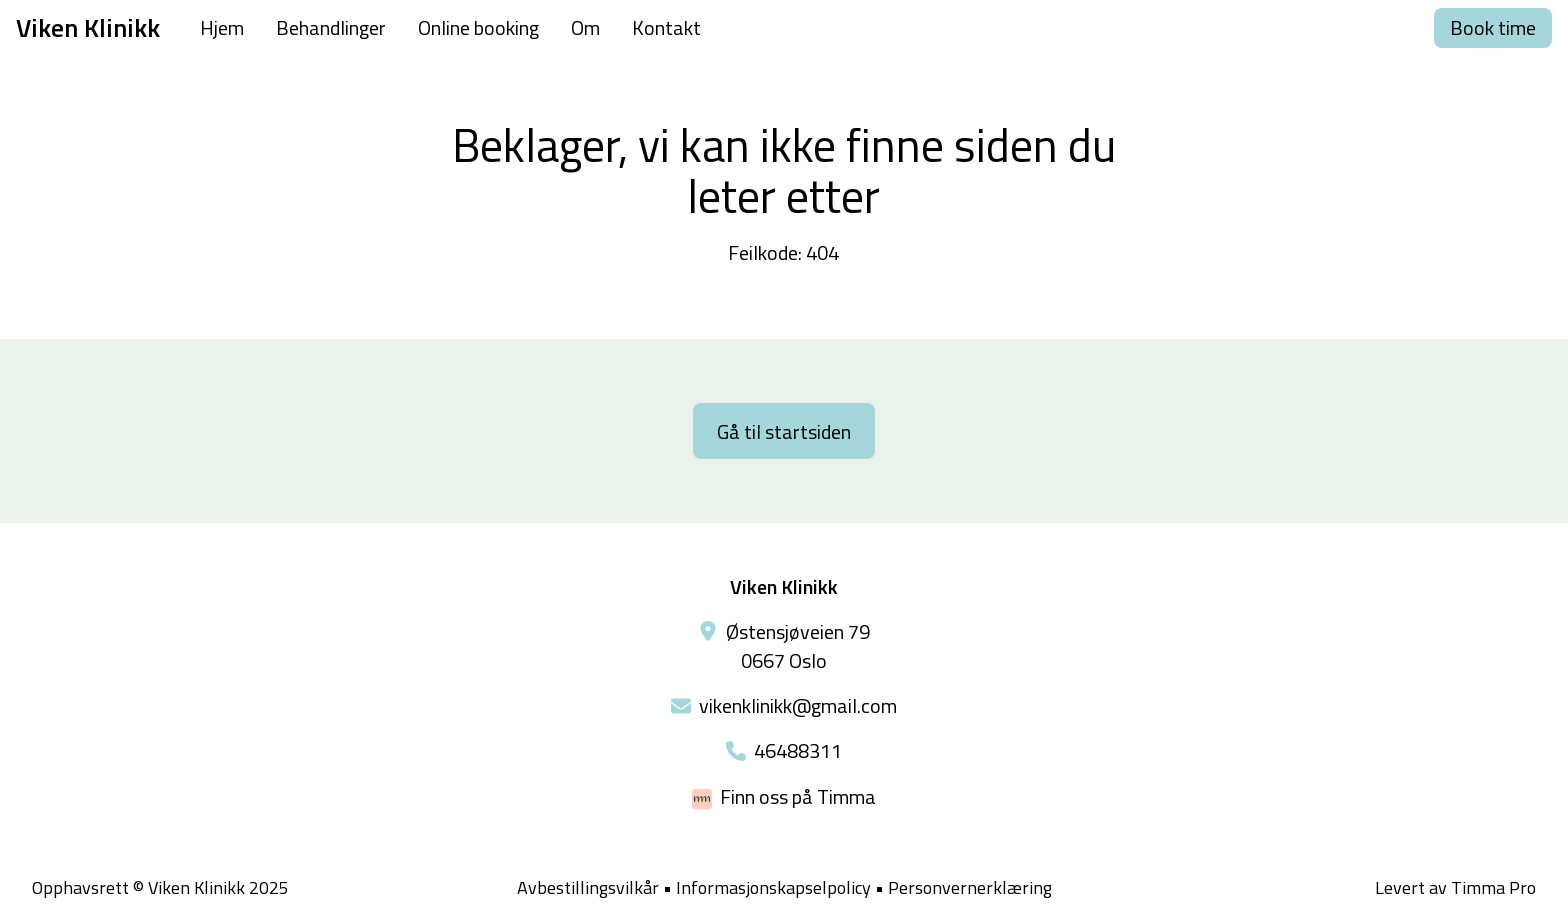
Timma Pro (1493, 887)
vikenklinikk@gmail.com (798, 705)
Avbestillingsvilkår (588, 887)
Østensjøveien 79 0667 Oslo (798, 646)
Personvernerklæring (970, 887)
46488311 (798, 750)
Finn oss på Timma (798, 796)
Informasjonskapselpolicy (773, 888)
